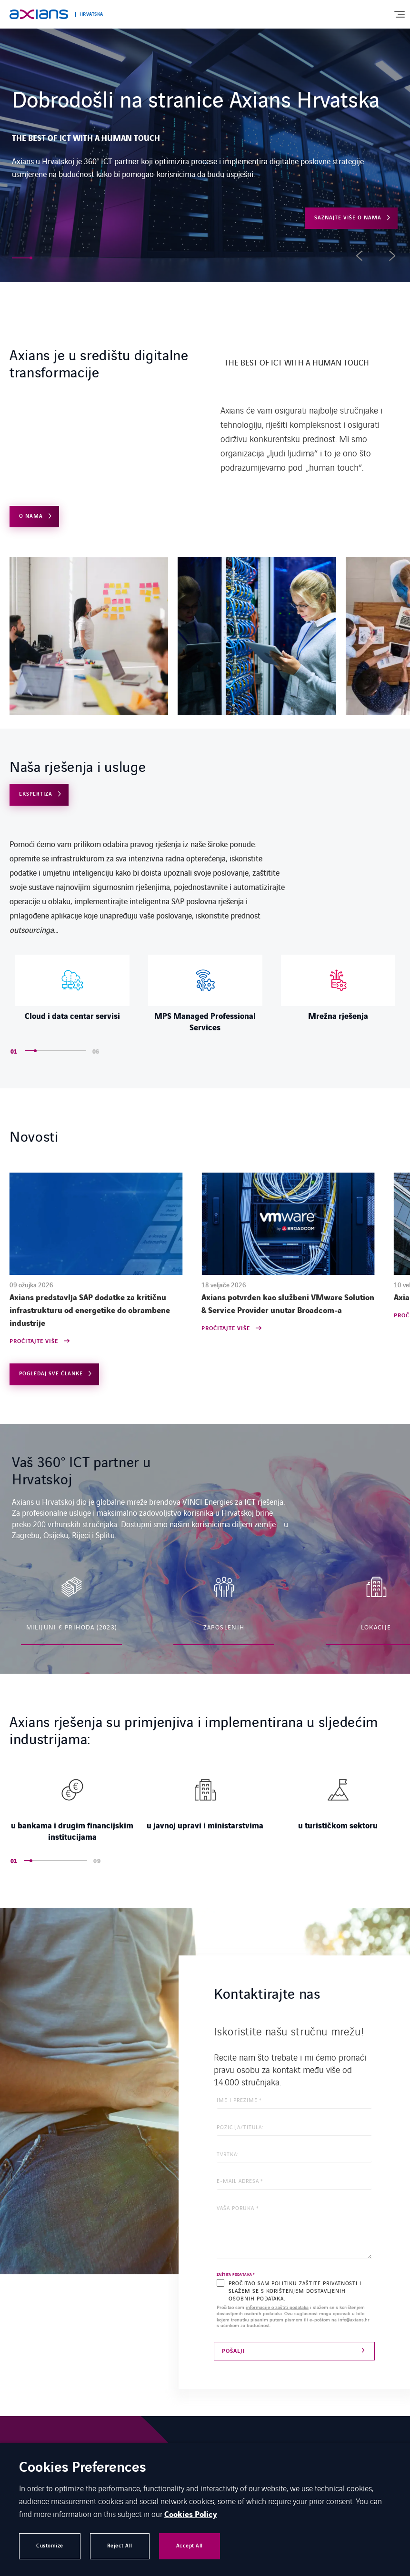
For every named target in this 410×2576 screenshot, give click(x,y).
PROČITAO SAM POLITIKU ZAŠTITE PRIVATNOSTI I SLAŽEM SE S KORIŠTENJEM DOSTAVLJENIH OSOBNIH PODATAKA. (295, 2290)
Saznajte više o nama (347, 217)
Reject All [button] (119, 2545)
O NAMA (31, 516)
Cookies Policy (190, 2514)
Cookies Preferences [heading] (82, 2468)
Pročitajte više (34, 1341)
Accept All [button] (189, 2545)
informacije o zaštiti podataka (277, 2306)
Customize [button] (49, 2545)
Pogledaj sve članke (51, 1373)
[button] (21, 257)
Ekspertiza (35, 794)
